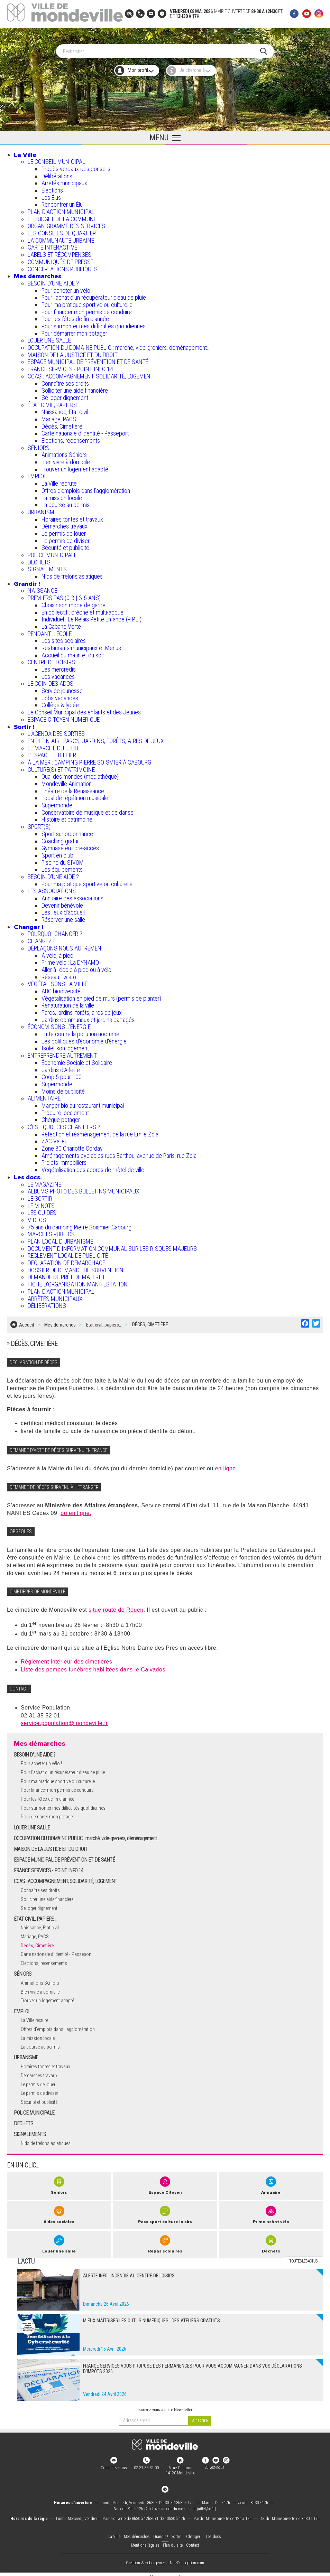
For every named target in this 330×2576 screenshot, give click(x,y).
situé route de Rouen (116, 1605)
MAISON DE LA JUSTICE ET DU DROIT (73, 351)
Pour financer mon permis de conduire (87, 308)
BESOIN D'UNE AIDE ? (53, 280)
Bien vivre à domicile (66, 459)
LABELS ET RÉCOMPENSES (59, 251)
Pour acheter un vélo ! (67, 287)
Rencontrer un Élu (62, 201)
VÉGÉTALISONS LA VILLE (58, 981)
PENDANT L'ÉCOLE (50, 630)
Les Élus (51, 194)
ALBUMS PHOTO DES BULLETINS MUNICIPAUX (83, 1188)
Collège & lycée (60, 702)
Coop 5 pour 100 (62, 1074)
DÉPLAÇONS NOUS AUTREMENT (66, 945)
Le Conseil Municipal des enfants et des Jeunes (84, 709)
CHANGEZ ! (41, 938)
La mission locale (62, 494)
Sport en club (57, 852)
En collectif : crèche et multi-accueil (84, 609)
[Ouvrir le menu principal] (165, 135)
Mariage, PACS (59, 416)
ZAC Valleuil (56, 1138)
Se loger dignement (65, 394)
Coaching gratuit (61, 838)
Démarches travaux (65, 523)
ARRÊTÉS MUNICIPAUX (55, 1295)
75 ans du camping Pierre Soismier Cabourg (79, 1224)
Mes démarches (37, 273)
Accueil (26, 1320)
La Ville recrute (59, 480)
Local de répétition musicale (75, 795)
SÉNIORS (38, 444)
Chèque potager (61, 1117)
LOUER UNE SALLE (49, 337)
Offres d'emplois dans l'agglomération (86, 487)
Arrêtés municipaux (64, 180)
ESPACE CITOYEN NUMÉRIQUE (64, 716)
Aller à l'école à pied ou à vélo (76, 966)
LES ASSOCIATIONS (52, 888)
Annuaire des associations (72, 895)
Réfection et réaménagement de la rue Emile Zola (100, 1131)
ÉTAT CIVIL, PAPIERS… (54, 401)
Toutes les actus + (304, 2256)
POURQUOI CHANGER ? (55, 931)
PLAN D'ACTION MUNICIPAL (61, 209)
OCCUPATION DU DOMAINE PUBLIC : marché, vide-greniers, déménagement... (119, 344)
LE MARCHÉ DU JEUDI (54, 745)
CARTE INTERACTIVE (52, 244)
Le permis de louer (64, 530)
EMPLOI (37, 473)
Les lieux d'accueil (63, 909)
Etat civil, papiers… (104, 1320)
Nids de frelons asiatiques (72, 573)
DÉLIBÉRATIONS (47, 1302)
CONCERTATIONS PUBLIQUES (63, 266)
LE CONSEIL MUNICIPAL (56, 158)
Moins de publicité (63, 1088)
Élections (52, 187)
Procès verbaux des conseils (76, 165)
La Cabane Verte (61, 623)
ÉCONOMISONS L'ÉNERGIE (59, 1024)
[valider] (199, 2415)
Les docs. (28, 1174)
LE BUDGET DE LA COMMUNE (62, 215)
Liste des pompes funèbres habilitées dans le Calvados (93, 1664)
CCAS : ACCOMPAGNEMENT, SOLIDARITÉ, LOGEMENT (91, 373)
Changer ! (28, 924)
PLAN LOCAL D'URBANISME (60, 1238)
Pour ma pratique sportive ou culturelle (87, 302)
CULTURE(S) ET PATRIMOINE (61, 766)
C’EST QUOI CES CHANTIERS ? (64, 1124)
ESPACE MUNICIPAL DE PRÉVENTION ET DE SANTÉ (88, 359)
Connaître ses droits (65, 380)
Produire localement (65, 1109)
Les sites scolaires (64, 637)
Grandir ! (27, 580)
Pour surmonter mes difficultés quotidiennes (94, 323)
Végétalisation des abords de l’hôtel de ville (93, 1167)
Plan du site (173, 2540)
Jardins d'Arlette (61, 1066)
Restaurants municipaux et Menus (81, 645)
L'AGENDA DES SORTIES (56, 730)
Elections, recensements (71, 437)
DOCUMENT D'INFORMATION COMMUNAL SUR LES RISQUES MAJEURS (112, 1245)
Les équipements (62, 866)
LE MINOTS (41, 1202)
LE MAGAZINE (44, 1181)
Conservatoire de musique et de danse (88, 809)
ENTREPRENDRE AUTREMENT (62, 1052)
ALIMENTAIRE (44, 1095)
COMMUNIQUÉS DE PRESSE (60, 258)
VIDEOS (37, 1217)
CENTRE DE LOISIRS (51, 659)
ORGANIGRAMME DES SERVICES (66, 223)
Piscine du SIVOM (63, 859)
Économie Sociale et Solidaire (77, 1059)
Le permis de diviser (66, 537)
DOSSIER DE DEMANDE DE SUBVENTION (75, 1267)
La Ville (25, 152)
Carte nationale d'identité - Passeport (85, 430)
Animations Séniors (64, 452)
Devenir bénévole (62, 902)
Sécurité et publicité (65, 545)
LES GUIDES (42, 1210)
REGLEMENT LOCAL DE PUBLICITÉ (68, 1252)
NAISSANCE (42, 587)
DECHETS (39, 559)
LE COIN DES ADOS (50, 680)
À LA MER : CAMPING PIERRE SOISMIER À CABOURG (89, 759)
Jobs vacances (60, 695)
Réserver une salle (63, 916)
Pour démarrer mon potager (74, 330)
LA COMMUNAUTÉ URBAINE (61, 237)
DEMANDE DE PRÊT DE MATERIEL (67, 1274)
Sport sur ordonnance (67, 830)
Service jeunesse (62, 688)
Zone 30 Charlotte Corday (72, 1145)
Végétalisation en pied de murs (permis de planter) (101, 995)
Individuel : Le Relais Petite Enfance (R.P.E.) (91, 616)
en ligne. (226, 1463)
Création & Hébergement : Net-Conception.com (165, 2558)
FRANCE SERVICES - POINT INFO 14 (70, 366)
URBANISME (42, 509)
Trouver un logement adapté (75, 466)
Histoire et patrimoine (67, 816)
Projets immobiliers (64, 1159)
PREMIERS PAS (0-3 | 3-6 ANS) (64, 595)
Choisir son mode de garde (74, 602)
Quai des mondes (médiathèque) (80, 773)
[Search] (161, 48)
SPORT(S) (39, 823)
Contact (192, 2540)
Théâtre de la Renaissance (73, 787)
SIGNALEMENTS (47, 566)
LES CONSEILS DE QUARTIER (62, 230)
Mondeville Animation (67, 781)
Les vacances (58, 673)
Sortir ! (24, 724)
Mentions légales (145, 2540)
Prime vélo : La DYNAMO (70, 959)
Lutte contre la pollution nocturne (80, 1031)
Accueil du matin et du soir (73, 652)
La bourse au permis (66, 502)
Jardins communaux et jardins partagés (88, 1016)
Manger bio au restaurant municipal (83, 1102)
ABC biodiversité (61, 988)
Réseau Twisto (59, 973)
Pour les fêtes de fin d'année (75, 316)
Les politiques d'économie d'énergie (84, 1038)
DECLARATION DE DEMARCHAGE (66, 1260)
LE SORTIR (40, 1195)
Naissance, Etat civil (65, 409)
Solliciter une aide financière (75, 387)
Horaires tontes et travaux (72, 516)
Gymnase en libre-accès (70, 845)
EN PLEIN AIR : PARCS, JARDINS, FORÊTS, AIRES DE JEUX (96, 737)
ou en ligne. (76, 1508)
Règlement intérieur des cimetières (66, 1656)
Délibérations (57, 173)
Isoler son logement (65, 1045)
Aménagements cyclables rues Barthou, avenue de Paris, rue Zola (119, 1152)
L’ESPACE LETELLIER (52, 752)
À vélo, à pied (57, 952)
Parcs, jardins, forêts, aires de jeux (82, 1009)
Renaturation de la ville (68, 1002)
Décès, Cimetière (62, 423)
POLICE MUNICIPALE (52, 552)
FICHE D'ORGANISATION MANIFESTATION (78, 1281)
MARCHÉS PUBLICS (51, 1231)
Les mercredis (59, 666)
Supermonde (57, 802)
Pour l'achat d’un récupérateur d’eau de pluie (94, 294)
